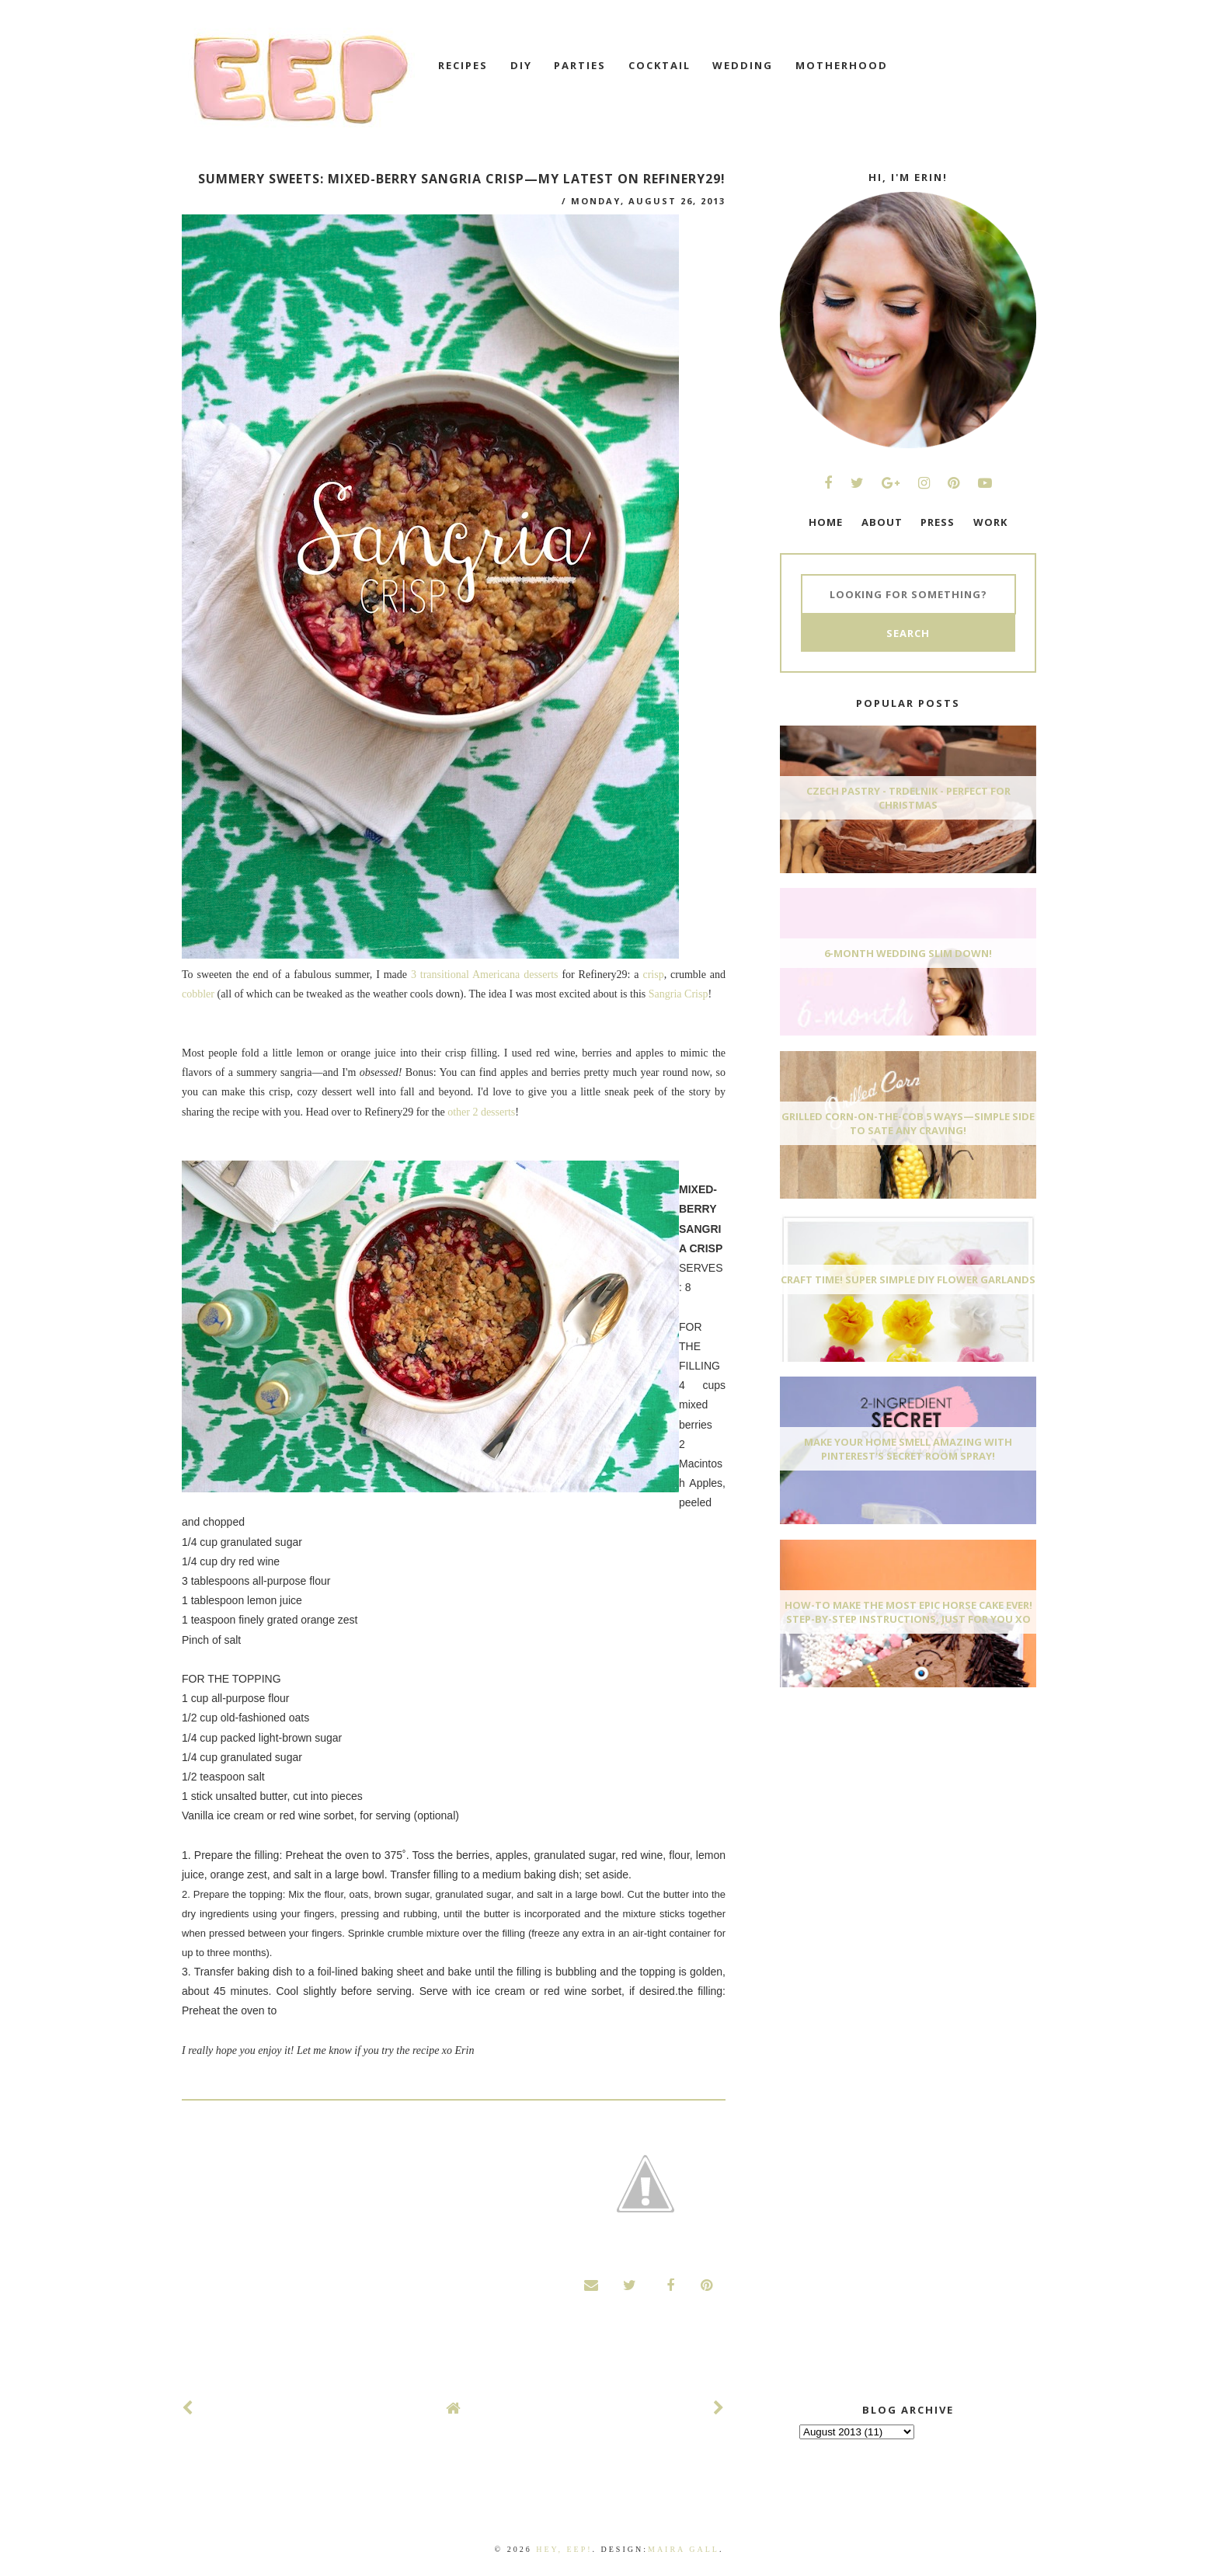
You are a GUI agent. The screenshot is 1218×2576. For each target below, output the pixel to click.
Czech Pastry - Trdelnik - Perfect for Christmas (908, 798)
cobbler (198, 994)
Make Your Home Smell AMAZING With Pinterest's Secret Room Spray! (908, 1449)
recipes (463, 65)
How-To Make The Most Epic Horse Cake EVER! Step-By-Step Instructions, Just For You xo (908, 1612)
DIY (521, 65)
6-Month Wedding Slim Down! (908, 953)
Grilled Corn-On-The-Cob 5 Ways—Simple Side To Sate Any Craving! (908, 1123)
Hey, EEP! (564, 2549)
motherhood (841, 65)
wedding (742, 65)
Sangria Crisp (678, 994)
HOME (826, 522)
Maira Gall (683, 2549)
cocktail (659, 65)
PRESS (937, 522)
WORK (990, 522)
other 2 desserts (481, 1112)
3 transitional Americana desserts (485, 974)
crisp (652, 974)
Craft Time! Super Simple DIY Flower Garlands (908, 1279)
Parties (580, 65)
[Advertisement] (896, 1815)
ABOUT (882, 522)
